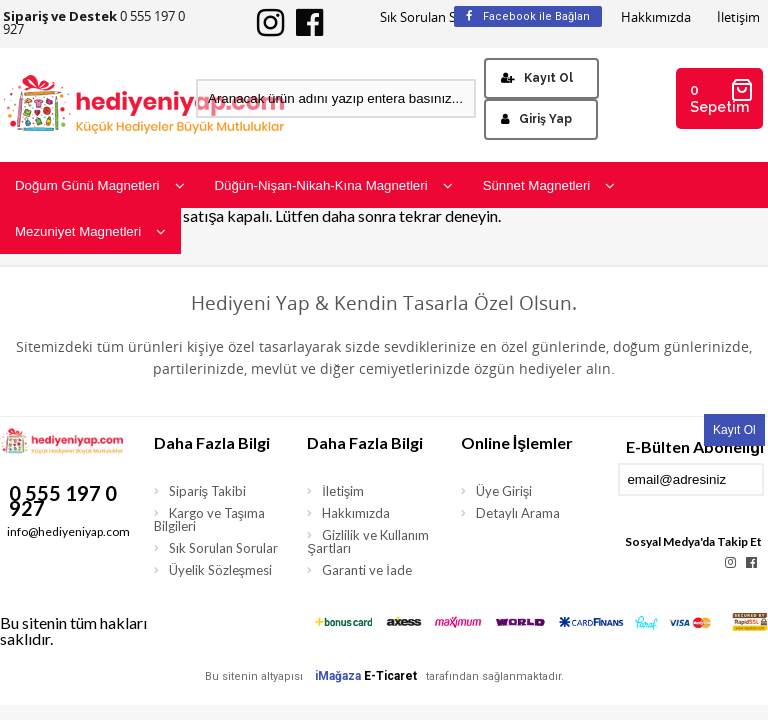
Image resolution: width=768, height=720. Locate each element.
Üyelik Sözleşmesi (221, 570)
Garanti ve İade (367, 570)
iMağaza (338, 676)
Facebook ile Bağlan (528, 16)
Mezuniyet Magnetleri (90, 231)
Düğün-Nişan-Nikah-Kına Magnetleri (334, 185)
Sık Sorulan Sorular (436, 17)
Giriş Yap (536, 119)
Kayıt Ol (537, 78)
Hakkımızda (656, 17)
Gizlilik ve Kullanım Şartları (368, 541)
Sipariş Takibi (208, 491)
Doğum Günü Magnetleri (100, 185)
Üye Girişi (504, 491)
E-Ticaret (390, 676)
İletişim (738, 17)
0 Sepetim (722, 96)
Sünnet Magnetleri (549, 185)
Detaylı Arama (518, 513)
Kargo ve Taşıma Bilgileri (210, 519)
